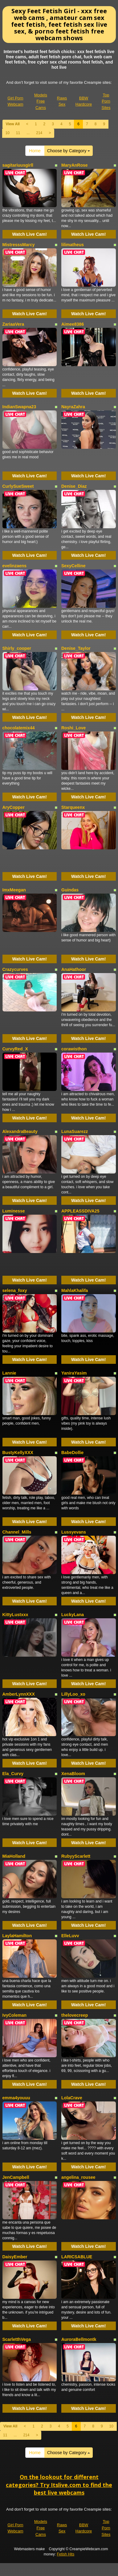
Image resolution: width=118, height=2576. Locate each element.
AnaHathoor (73, 969)
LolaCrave (71, 2097)
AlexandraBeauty (20, 1131)
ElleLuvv (70, 1935)
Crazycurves (15, 969)
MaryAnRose (74, 165)
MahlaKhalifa (74, 1290)
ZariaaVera (13, 324)
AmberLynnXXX (18, 1694)
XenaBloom (73, 1773)
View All (13, 124)
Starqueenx (73, 807)
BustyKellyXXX (17, 1452)
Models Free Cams (40, 101)
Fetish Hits (66, 2554)
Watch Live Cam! (29, 234)
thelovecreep (74, 2015)
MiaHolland (14, 1856)
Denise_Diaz (74, 486)
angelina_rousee (78, 2177)
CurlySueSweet (18, 486)
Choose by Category (68, 150)
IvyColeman (14, 2015)
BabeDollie (72, 1452)
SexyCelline (73, 565)
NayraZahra (73, 406)
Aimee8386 (72, 324)
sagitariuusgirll (17, 165)
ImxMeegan (14, 889)
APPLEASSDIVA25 (80, 1210)
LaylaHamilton (17, 1935)
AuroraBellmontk (78, 2339)
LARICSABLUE (76, 2256)
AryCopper (13, 807)
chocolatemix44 (18, 727)
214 (39, 133)
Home (35, 150)
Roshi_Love (73, 727)
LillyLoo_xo (73, 1694)
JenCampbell (15, 2177)
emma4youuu (16, 2097)
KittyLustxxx (15, 1614)
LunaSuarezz (74, 1131)
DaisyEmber (14, 2256)
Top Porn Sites (106, 101)
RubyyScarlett (75, 1856)
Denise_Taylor (76, 648)
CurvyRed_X (15, 1048)
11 (18, 133)
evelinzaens (14, 565)
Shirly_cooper (16, 648)
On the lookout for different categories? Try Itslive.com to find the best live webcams (59, 2484)
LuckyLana (72, 1614)
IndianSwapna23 (19, 406)
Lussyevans (73, 1532)
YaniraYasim (74, 1373)
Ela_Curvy (12, 1773)
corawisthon (74, 1048)
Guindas (70, 889)
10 (8, 133)
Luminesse (13, 1210)
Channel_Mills (16, 1532)
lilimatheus (72, 244)
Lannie (9, 1373)
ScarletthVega (16, 2339)
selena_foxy (14, 1290)
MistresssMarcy (18, 244)
